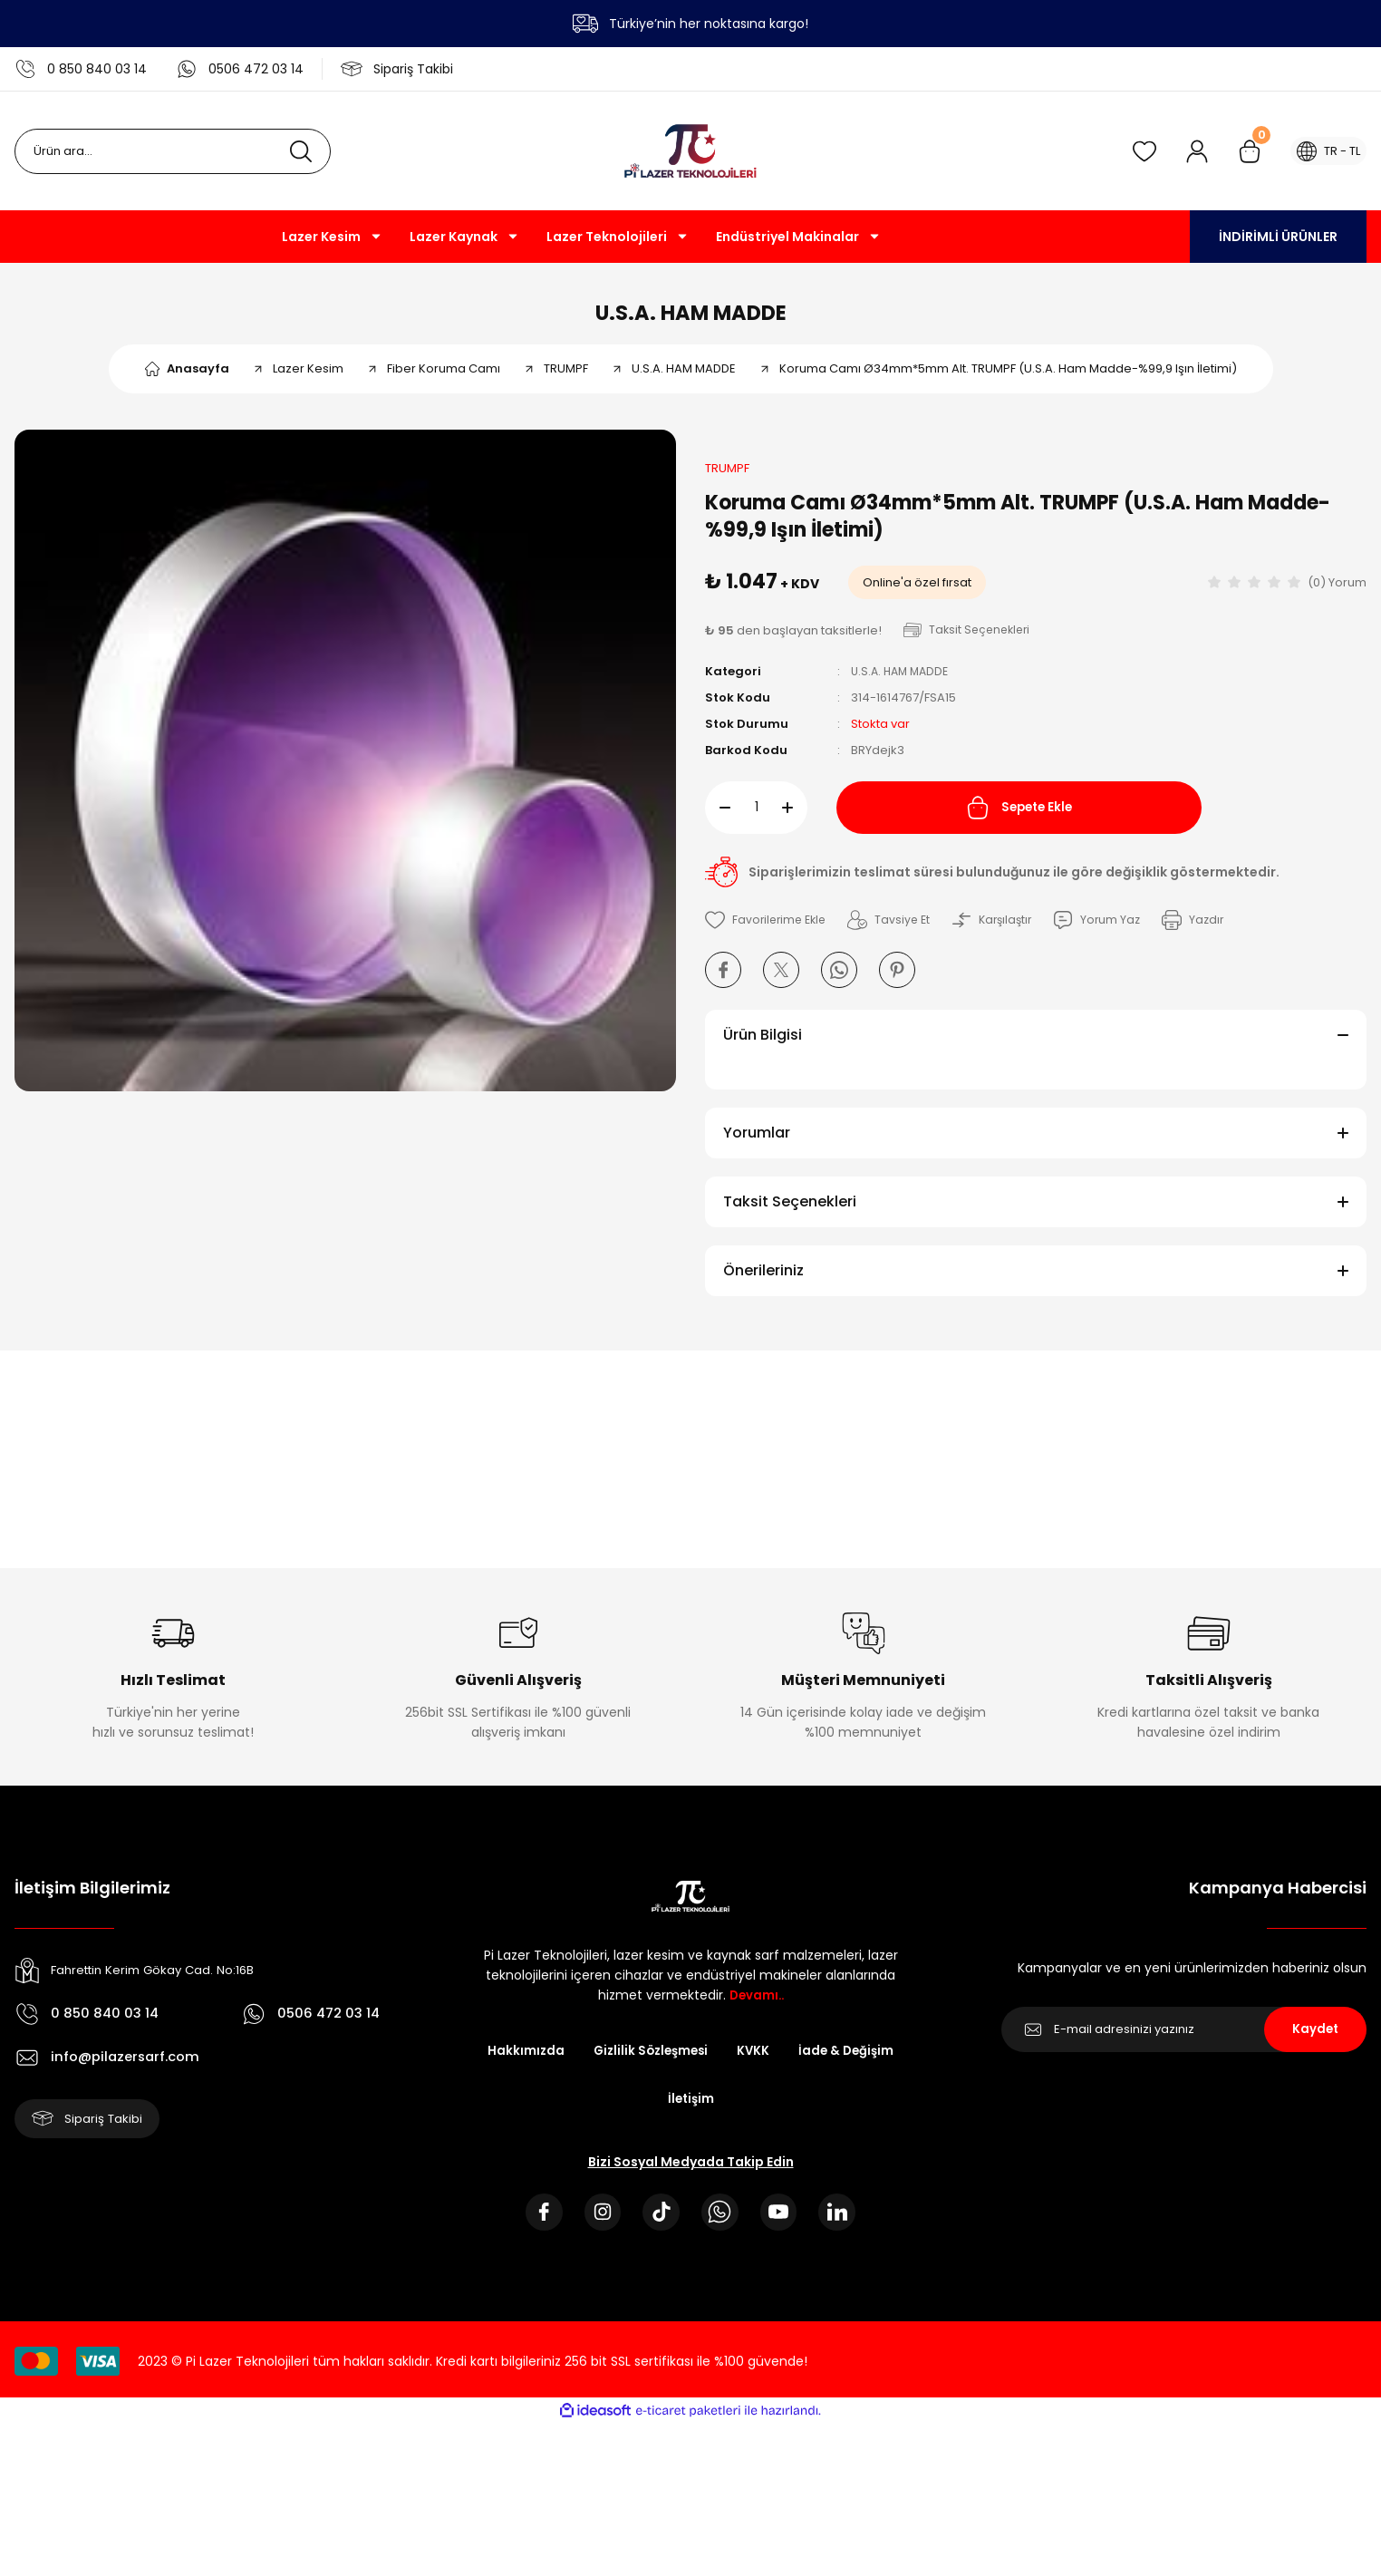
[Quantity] (756, 816)
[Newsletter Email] (1184, 2038)
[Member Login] (1188, 151)
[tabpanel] (345, 769)
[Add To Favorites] (768, 929)
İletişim (690, 2109)
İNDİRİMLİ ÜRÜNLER (1278, 237)
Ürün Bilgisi (762, 1043)
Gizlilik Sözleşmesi (649, 2060)
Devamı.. (757, 2004)
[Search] (172, 151)
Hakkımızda (520, 2060)
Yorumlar (756, 1141)
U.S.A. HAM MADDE (691, 316)
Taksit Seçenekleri (789, 1210)
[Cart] (1240, 151)
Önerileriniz (763, 1279)
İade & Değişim (850, 2060)
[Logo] (690, 151)
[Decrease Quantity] (717, 816)
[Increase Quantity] (794, 816)
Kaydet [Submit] (1315, 2038)
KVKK (755, 2060)
